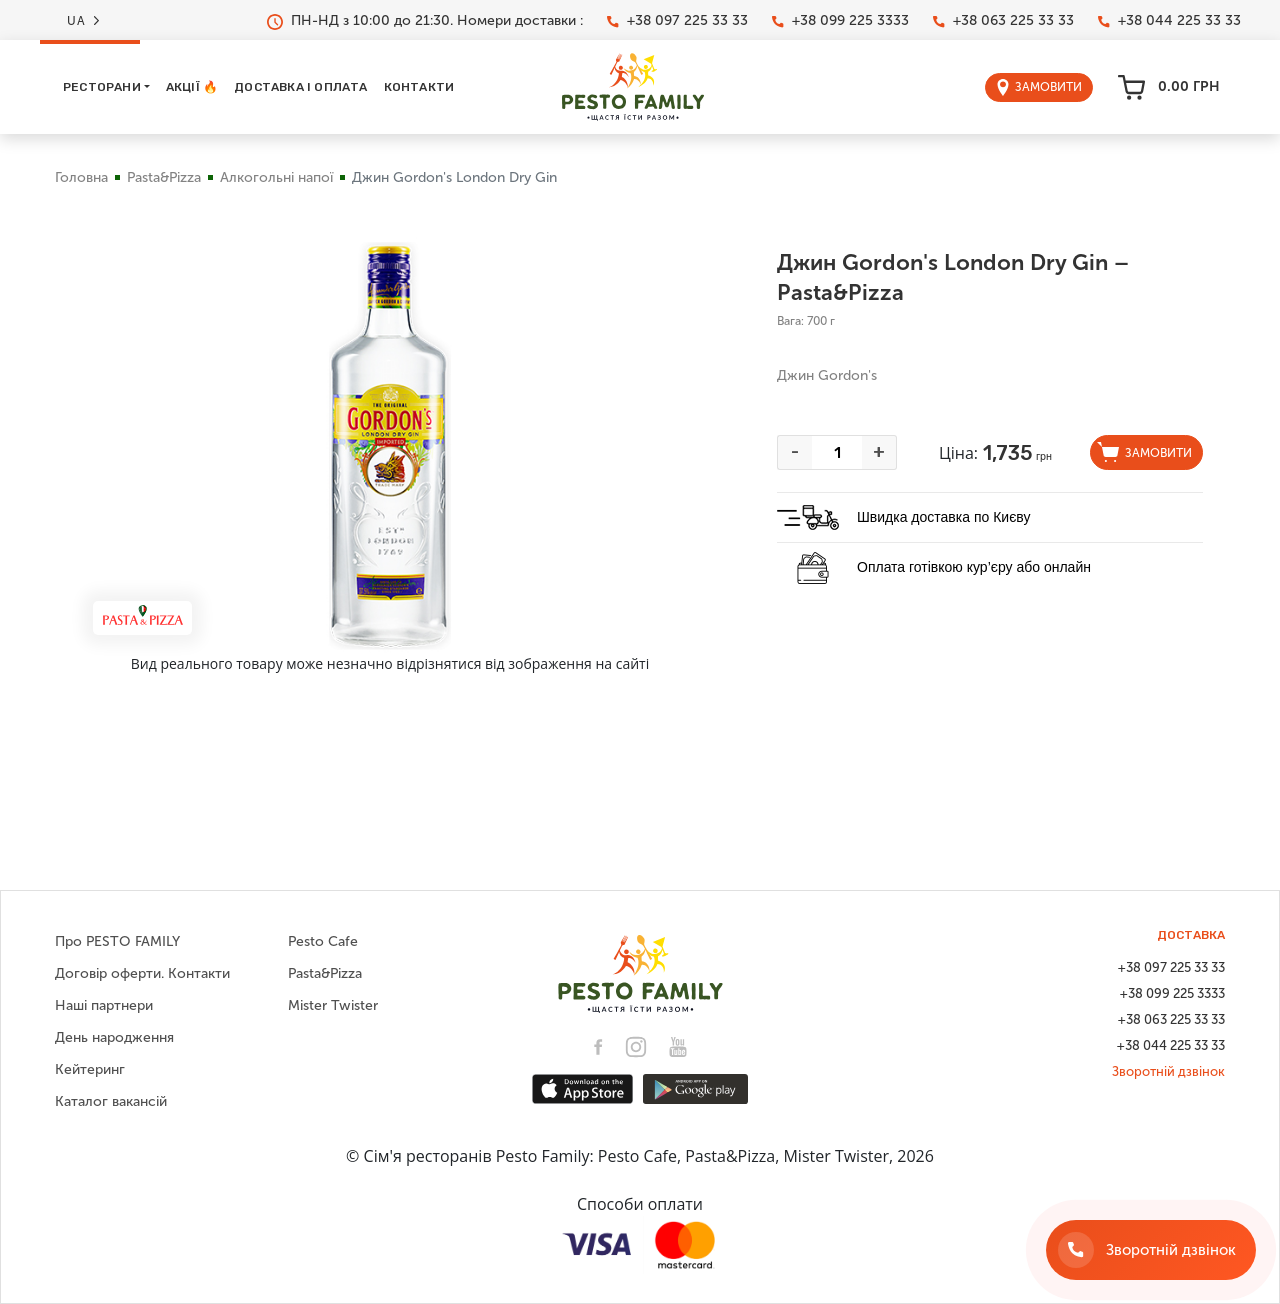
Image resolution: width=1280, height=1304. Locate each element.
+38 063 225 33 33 (1003, 21)
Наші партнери (104, 1005)
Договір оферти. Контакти (142, 973)
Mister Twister (333, 1005)
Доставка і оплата (300, 87)
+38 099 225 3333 (840, 21)
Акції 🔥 (192, 87)
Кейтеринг (90, 1069)
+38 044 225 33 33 (1169, 21)
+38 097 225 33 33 (677, 21)
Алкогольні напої (276, 177)
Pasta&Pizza (164, 177)
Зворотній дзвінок (1168, 1071)
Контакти (419, 87)
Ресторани (102, 87)
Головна (81, 177)
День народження (114, 1037)
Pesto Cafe (323, 941)
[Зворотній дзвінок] (1151, 1250)
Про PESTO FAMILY (117, 941)
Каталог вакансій (111, 1101)
